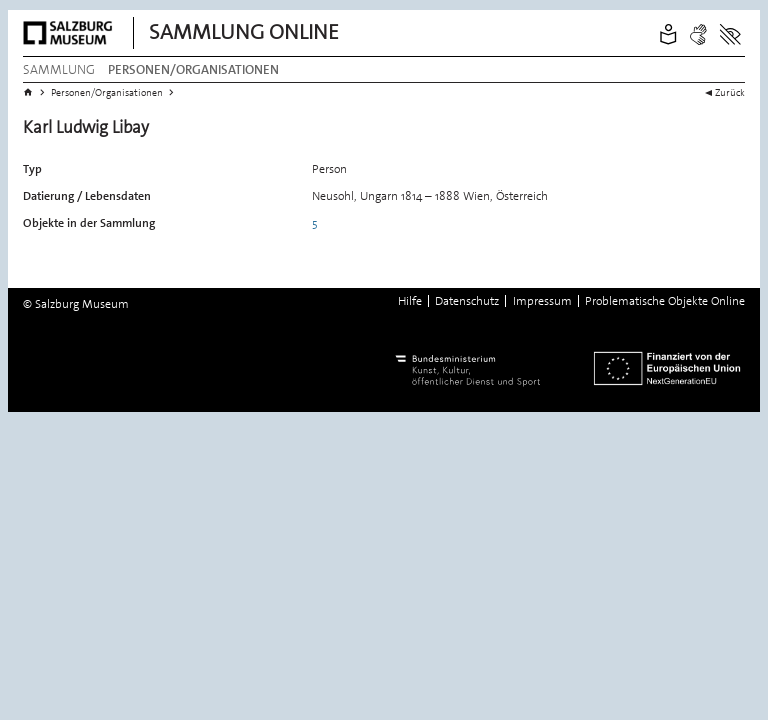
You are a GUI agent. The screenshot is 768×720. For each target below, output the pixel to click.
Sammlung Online (244, 32)
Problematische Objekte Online (665, 301)
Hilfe (410, 301)
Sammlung (59, 69)
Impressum (542, 301)
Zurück (730, 92)
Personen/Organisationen (193, 69)
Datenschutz (467, 301)
